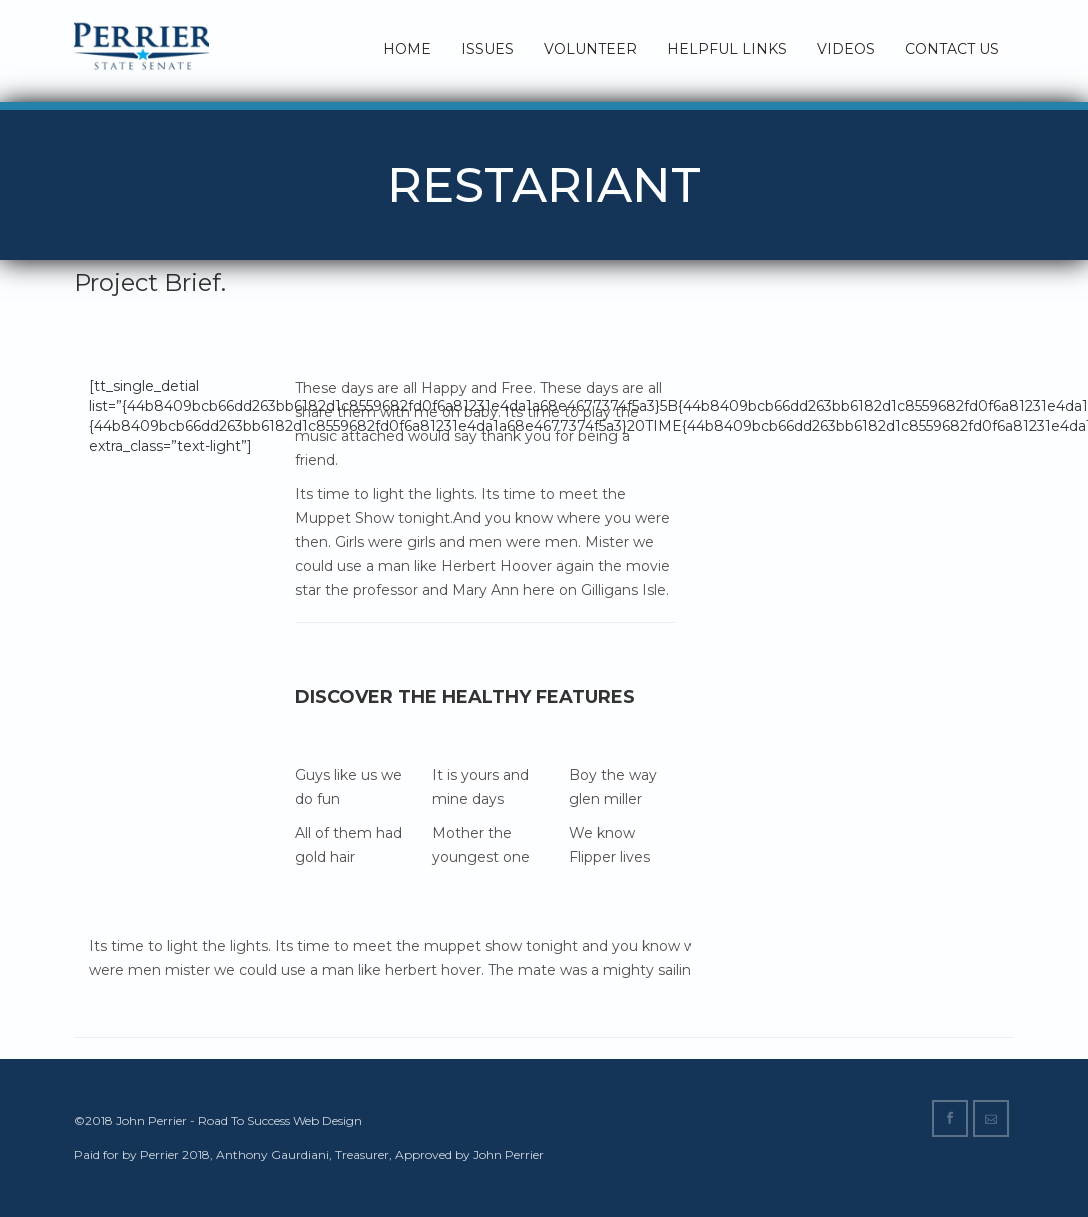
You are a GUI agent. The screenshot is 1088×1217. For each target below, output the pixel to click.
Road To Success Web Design (280, 1120)
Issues (487, 49)
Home (407, 49)
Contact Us (952, 49)
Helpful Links (727, 49)
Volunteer (590, 49)
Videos (846, 49)
